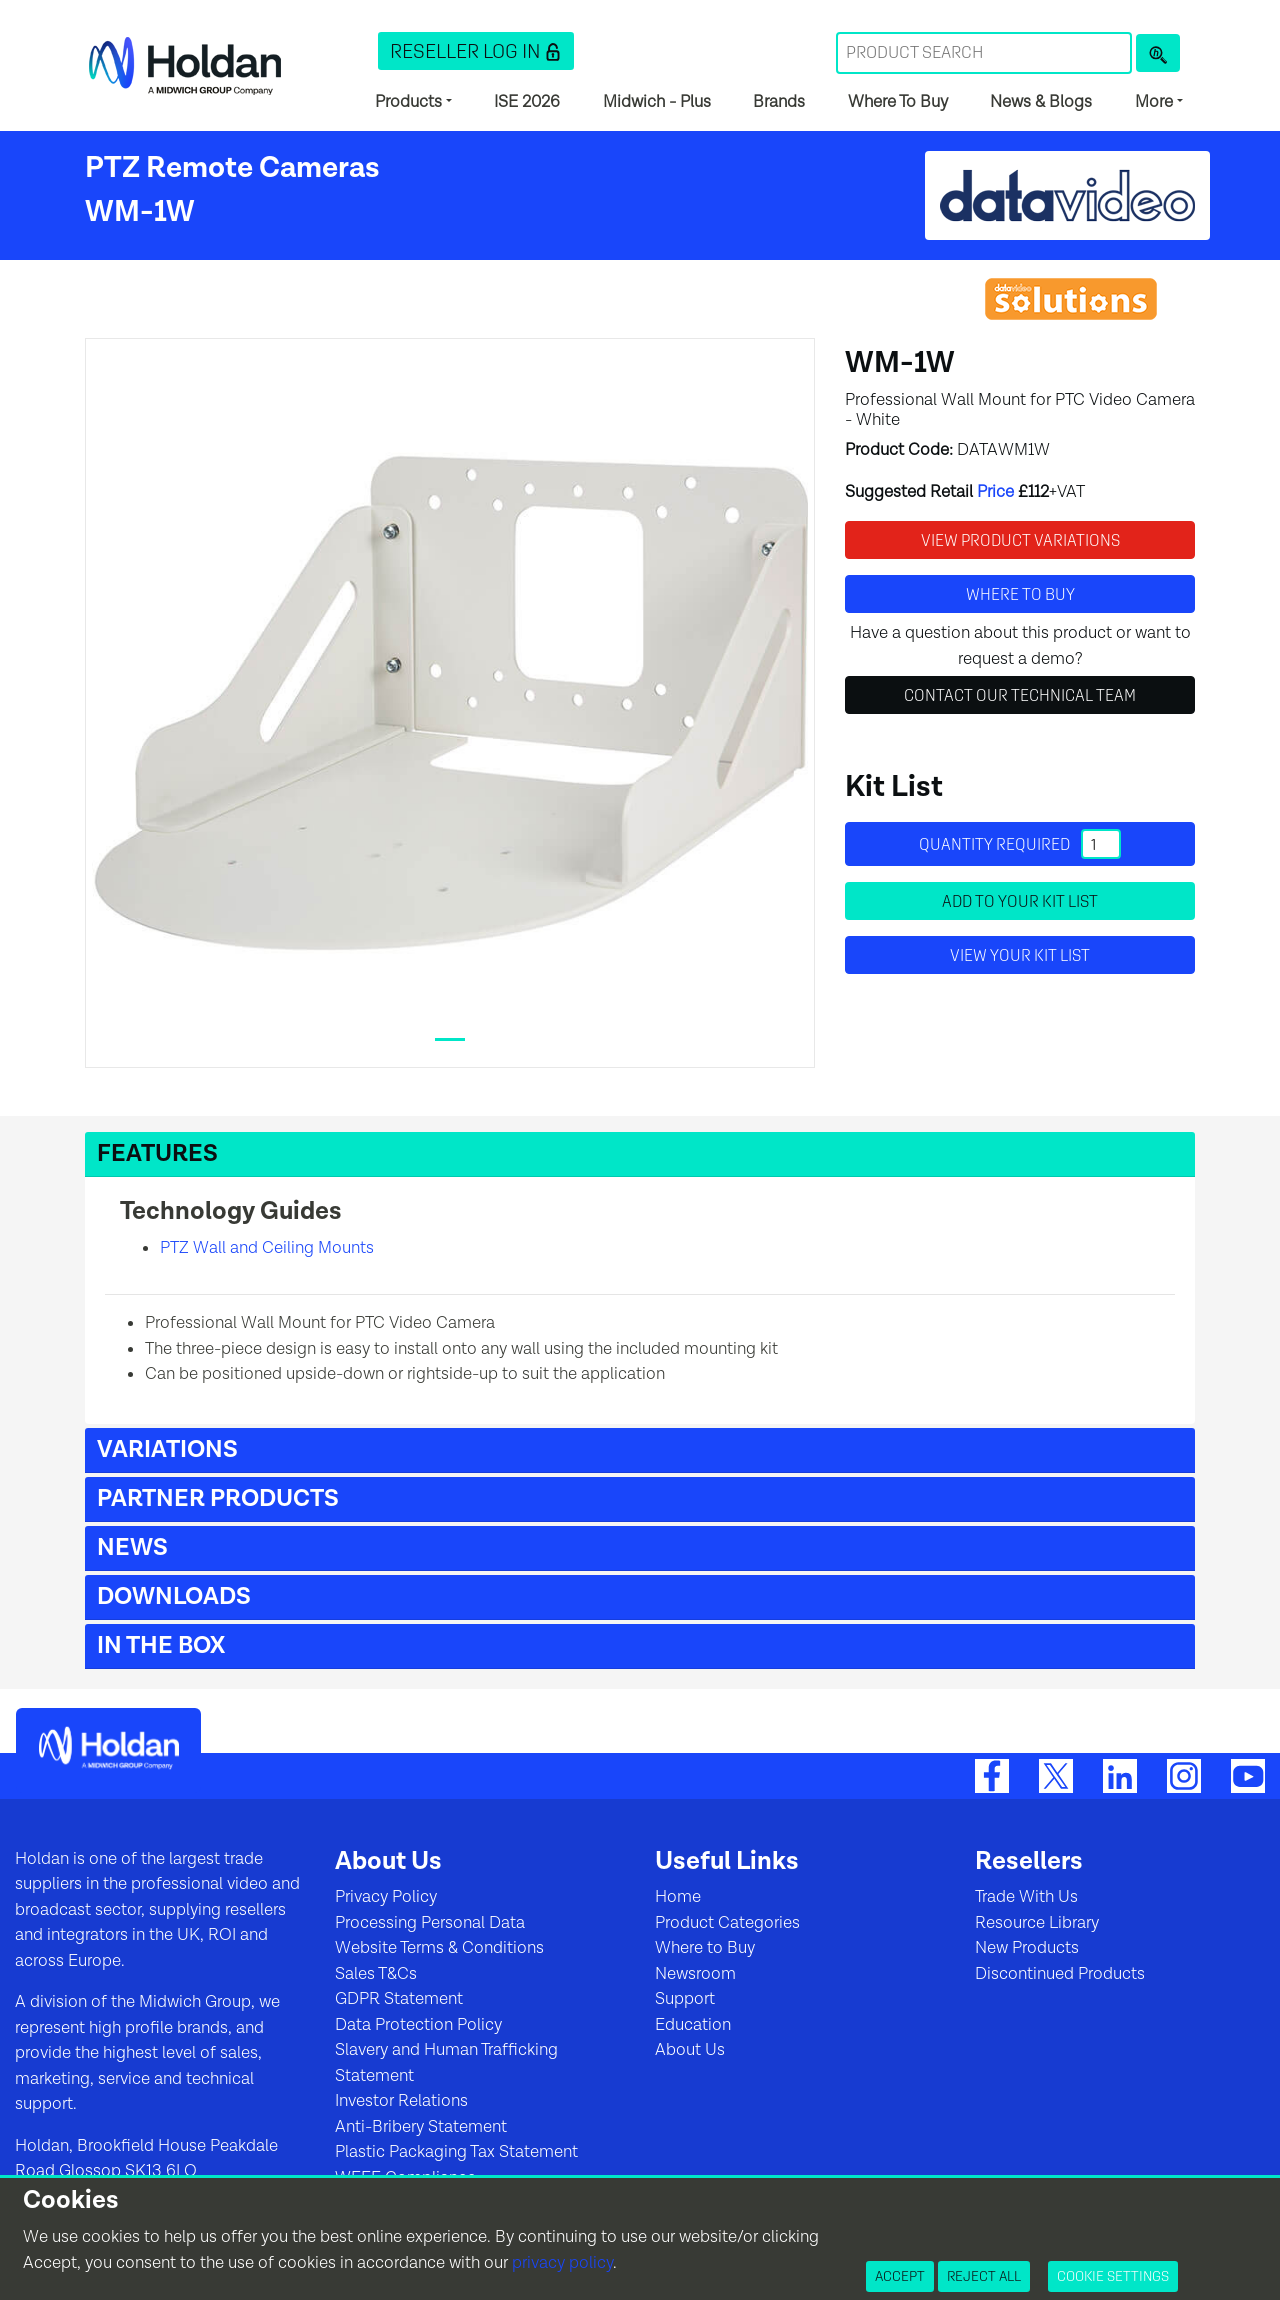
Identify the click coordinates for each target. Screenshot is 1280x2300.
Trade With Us (1026, 1897)
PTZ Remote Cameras (232, 168)
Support (685, 1999)
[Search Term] (984, 53)
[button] (476, 51)
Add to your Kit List (1020, 901)
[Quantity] (1101, 844)
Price (995, 492)
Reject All (984, 2276)
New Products (1027, 1948)
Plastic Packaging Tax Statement (456, 2152)
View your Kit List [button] (1020, 955)
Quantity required (1020, 844)
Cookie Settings (1113, 2276)
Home (678, 1897)
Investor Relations (401, 2101)
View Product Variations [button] (1020, 540)
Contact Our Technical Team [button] (1020, 695)
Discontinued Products (1060, 1974)
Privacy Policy (386, 1897)
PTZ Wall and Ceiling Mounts (267, 1248)
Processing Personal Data (430, 1923)
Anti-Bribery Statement (421, 2127)
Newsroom (695, 1974)
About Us (690, 2050)
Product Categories (727, 1923)
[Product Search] (1158, 53)
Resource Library (1037, 1923)
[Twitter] (1056, 1775)
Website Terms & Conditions (439, 1948)
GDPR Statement (399, 1999)
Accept (900, 2276)
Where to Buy (705, 1948)
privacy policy (562, 2263)
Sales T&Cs (376, 1974)
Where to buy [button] (1020, 594)
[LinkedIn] (1120, 1775)
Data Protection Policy (418, 2025)
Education (693, 2025)
